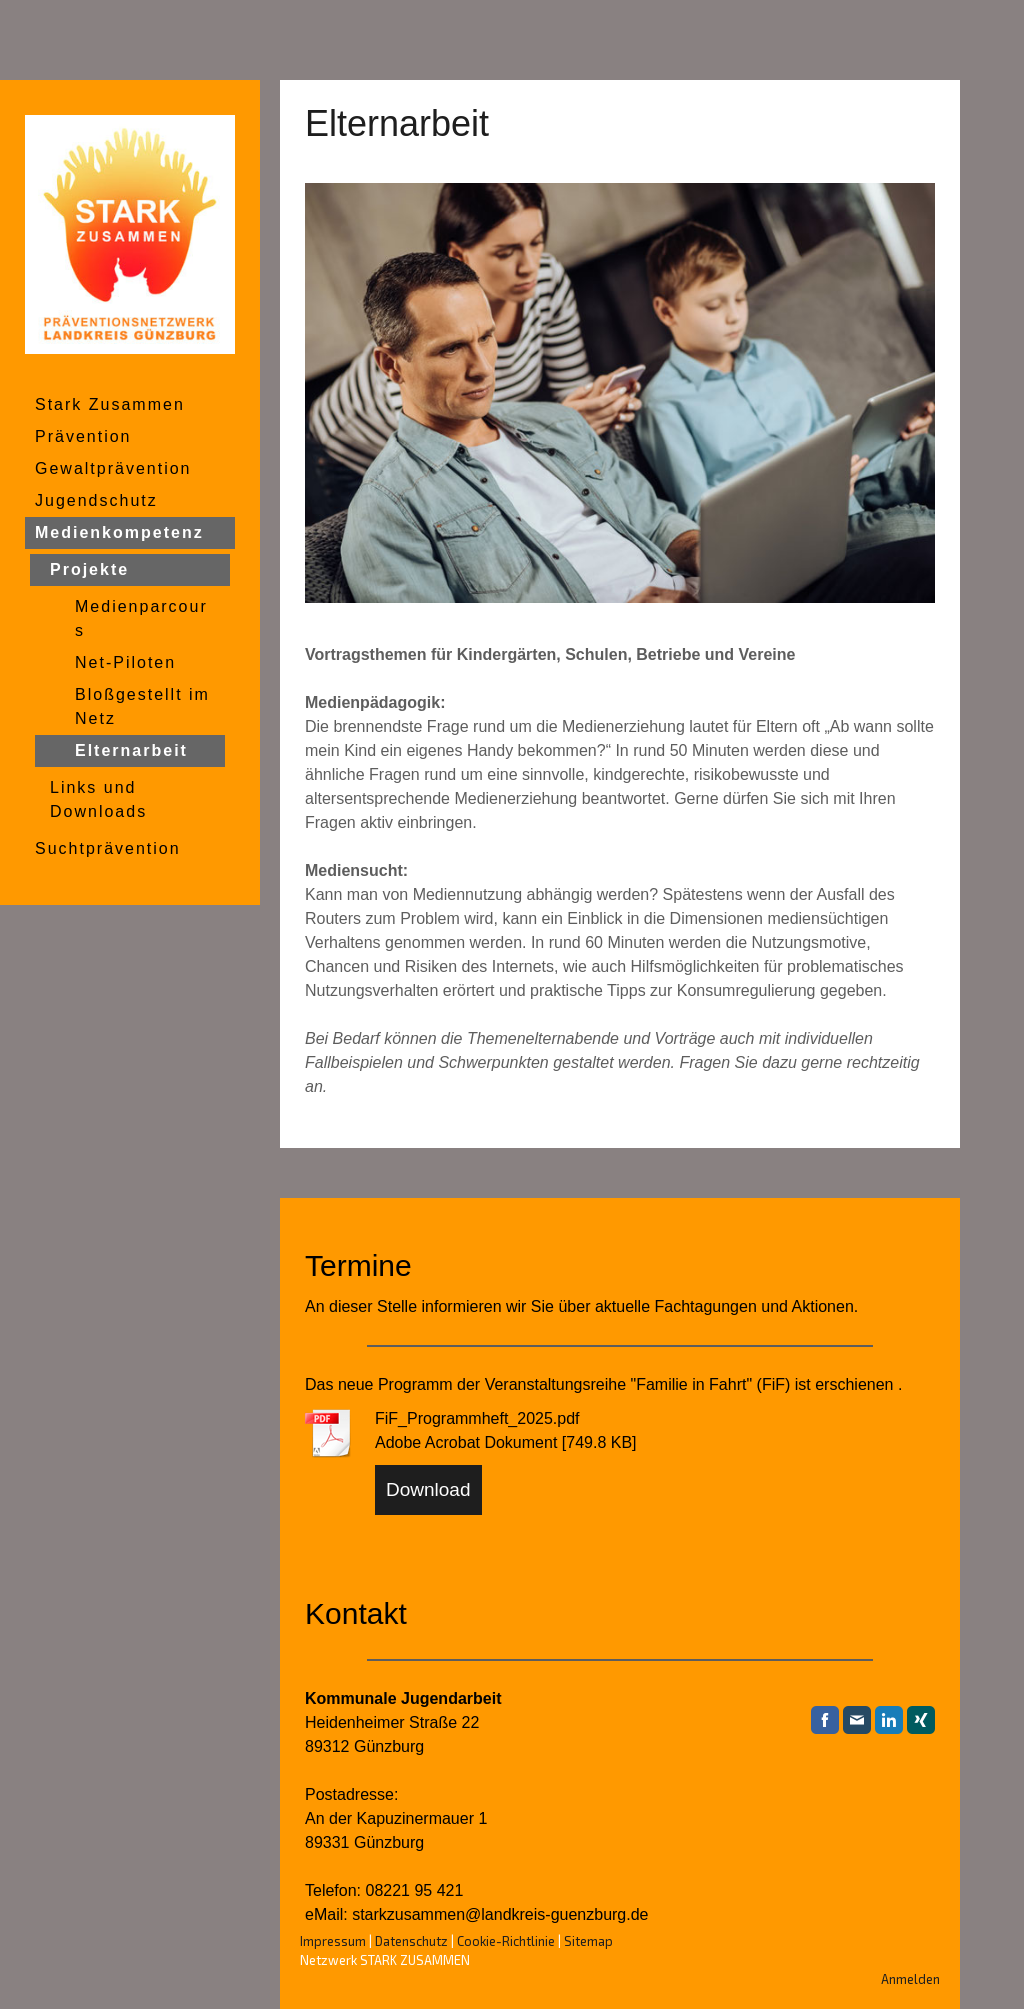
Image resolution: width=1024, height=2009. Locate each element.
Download (428, 1489)
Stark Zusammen (110, 404)
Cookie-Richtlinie (506, 1941)
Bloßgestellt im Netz (142, 706)
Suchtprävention (108, 848)
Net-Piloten (125, 662)
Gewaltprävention (113, 468)
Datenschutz (411, 1941)
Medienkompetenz (119, 532)
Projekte (89, 569)
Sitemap (588, 1941)
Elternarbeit (131, 750)
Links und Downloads (98, 799)
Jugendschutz (96, 500)
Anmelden (910, 1979)
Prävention (83, 436)
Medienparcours (141, 618)
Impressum (333, 1941)
